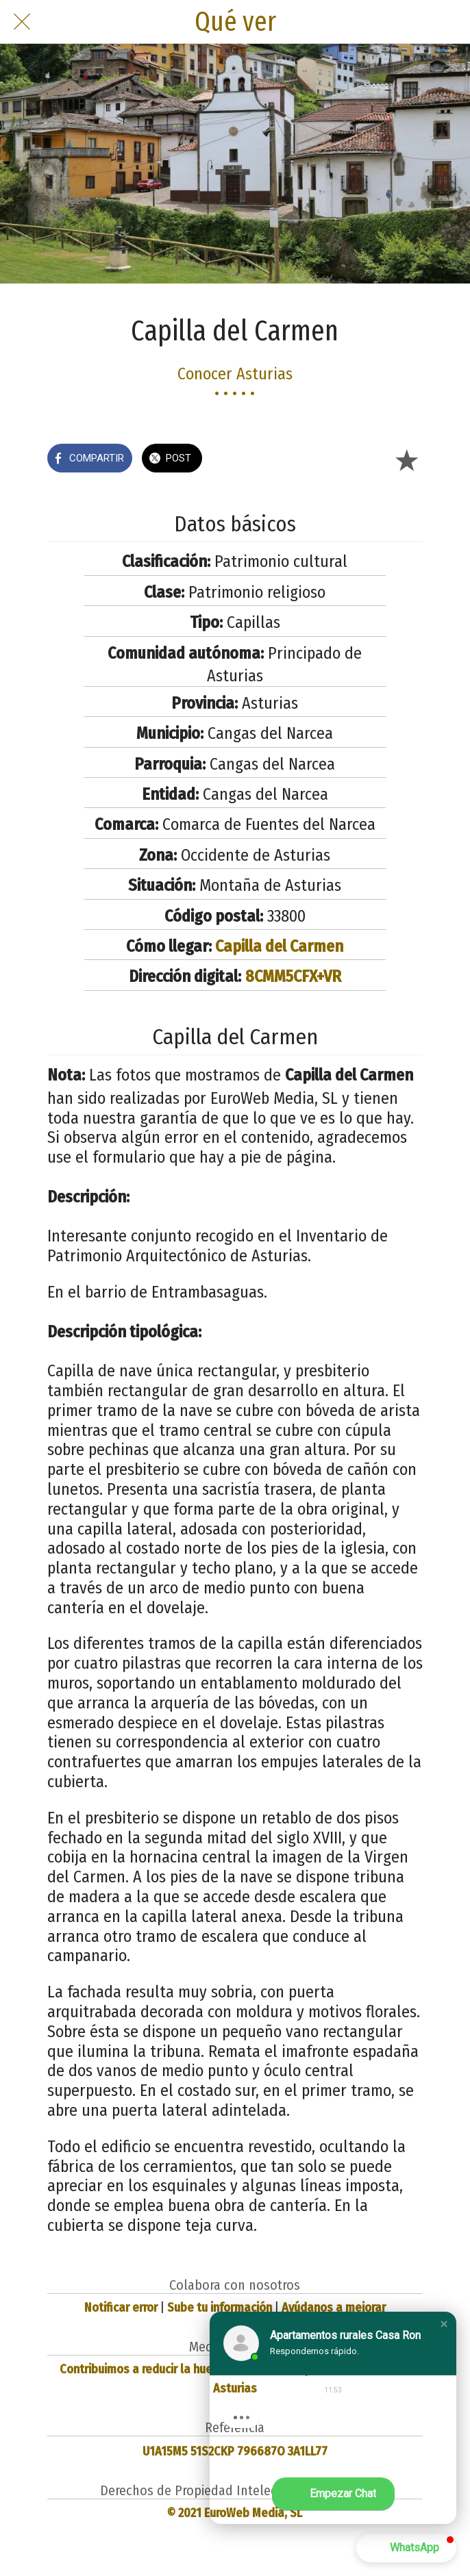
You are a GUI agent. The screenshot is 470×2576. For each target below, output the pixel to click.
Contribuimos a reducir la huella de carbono (174, 2369)
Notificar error (121, 2307)
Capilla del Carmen (279, 946)
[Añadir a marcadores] (406, 459)
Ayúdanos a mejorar (334, 2307)
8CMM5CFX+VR (293, 976)
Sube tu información (219, 2307)
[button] (444, 2324)
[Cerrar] (22, 22)
